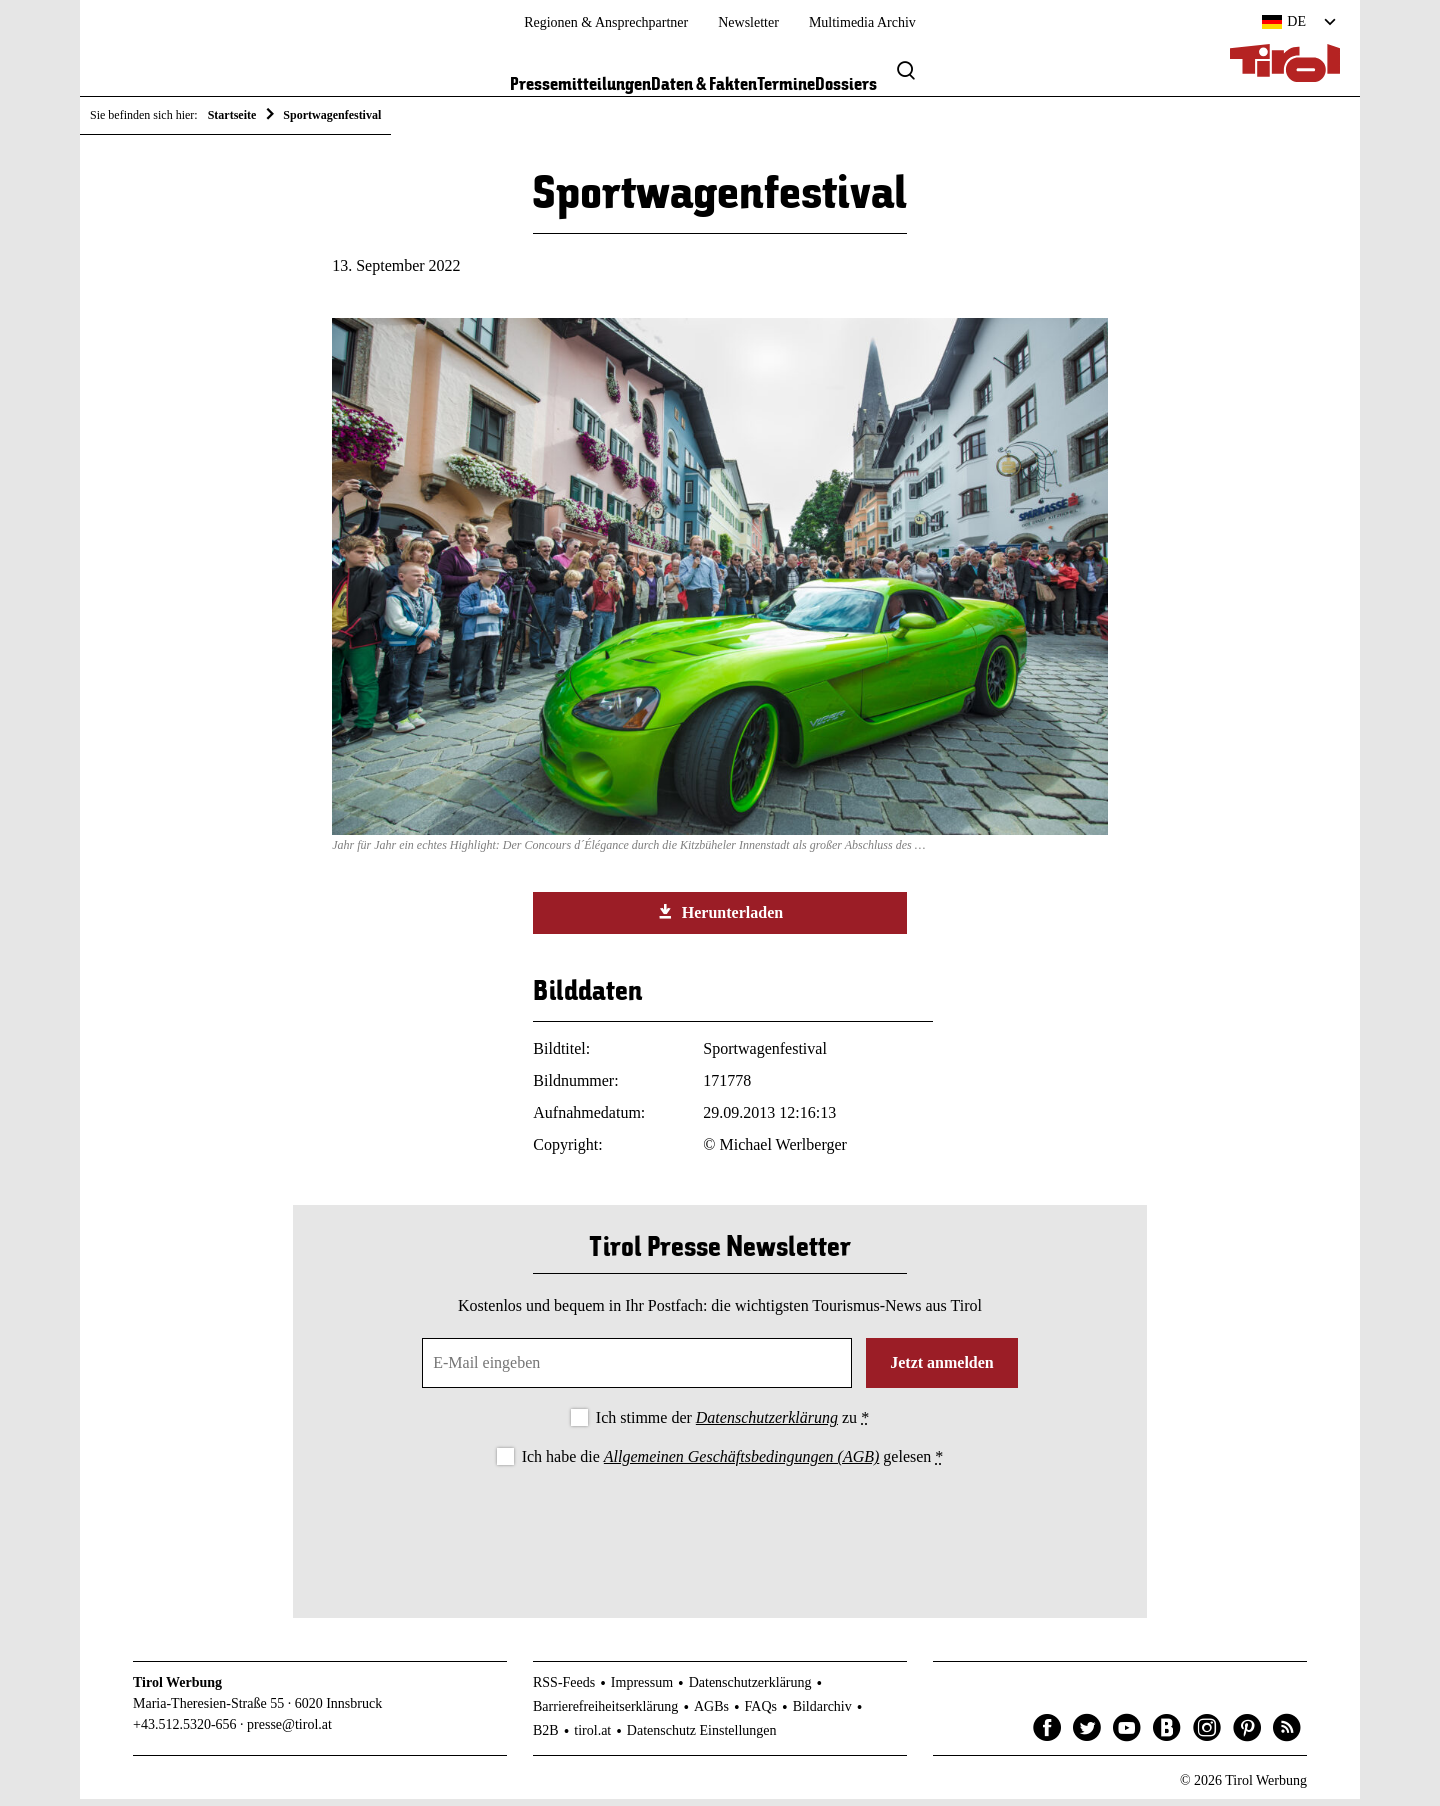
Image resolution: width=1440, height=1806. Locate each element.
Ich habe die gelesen (733, 1463)
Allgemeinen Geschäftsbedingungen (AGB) (741, 1463)
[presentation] (720, 1533)
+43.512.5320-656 (185, 1731)
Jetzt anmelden (942, 1369)
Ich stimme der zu (732, 1424)
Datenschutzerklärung (767, 1424)
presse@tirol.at (289, 1731)
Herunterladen (720, 920)
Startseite (232, 115)
